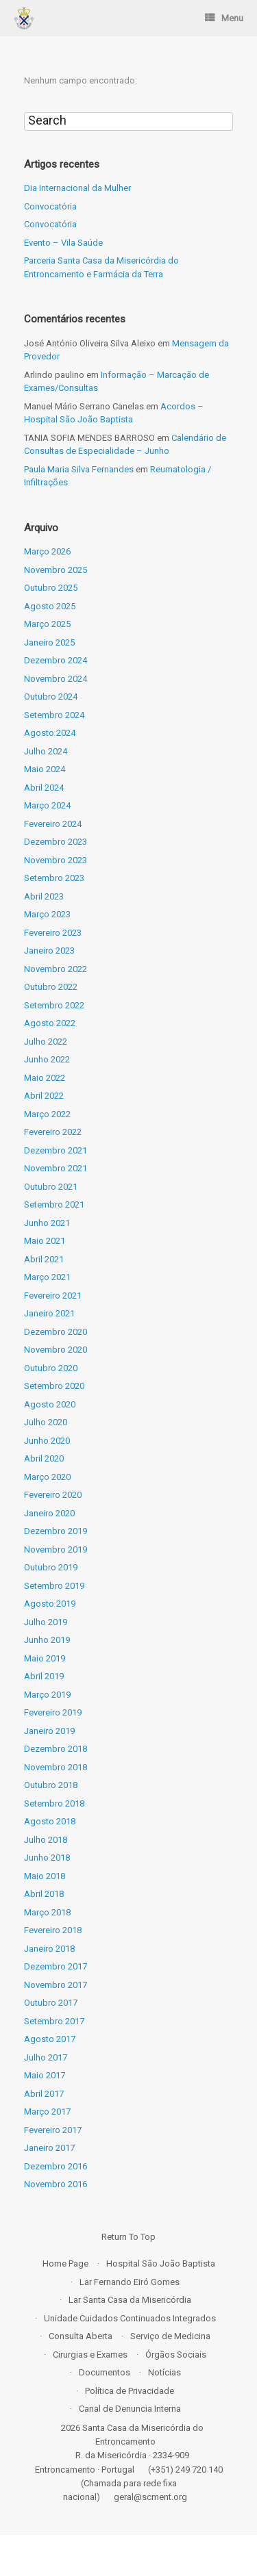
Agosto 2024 (49, 733)
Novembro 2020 (55, 1349)
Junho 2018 (47, 1857)
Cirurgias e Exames (90, 2354)
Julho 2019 (45, 1622)
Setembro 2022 (54, 1005)
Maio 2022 (44, 1078)
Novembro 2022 (55, 969)
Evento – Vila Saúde (63, 243)
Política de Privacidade (129, 2391)
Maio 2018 (44, 1876)
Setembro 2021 (54, 1204)
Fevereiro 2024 (53, 824)
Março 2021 (47, 1277)
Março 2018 (47, 1912)
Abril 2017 (44, 2094)
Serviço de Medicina (170, 2336)
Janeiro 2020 (49, 1513)
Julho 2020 (45, 1422)
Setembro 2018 (54, 1803)
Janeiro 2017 (49, 2148)
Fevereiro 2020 (53, 1495)
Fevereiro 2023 (53, 933)
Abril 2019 (44, 1676)
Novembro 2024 (55, 679)
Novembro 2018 (55, 1767)
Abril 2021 (44, 1259)
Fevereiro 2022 (53, 1132)
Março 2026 (47, 551)
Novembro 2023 (55, 860)
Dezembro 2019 (55, 1531)
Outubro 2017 (50, 2003)
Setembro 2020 (54, 1386)
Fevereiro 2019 (53, 1712)
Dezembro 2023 (55, 842)
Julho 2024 (45, 751)
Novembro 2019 (55, 1549)
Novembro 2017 (55, 1985)
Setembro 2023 (54, 878)
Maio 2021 (44, 1241)
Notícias (164, 2372)
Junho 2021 (47, 1223)
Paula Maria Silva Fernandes (79, 469)
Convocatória (50, 206)
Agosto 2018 (49, 1821)
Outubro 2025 (50, 588)
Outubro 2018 (50, 1785)
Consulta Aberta (80, 2336)
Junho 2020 (47, 1441)
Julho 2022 (45, 1041)
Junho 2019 (47, 1640)
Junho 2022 (47, 1059)
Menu (224, 18)
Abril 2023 (44, 896)
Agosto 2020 (49, 1404)
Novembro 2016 (55, 2184)
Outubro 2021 (50, 1187)
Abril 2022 (44, 1096)
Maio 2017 (44, 2075)
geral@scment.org (150, 2497)
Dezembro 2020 (55, 1332)
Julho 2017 (45, 2057)
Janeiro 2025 (49, 642)
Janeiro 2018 (49, 1948)
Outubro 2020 (50, 1368)
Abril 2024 (44, 787)
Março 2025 (47, 624)
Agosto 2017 (49, 2039)
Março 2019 (47, 1694)
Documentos (104, 2372)
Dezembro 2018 (55, 1749)
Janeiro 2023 (49, 950)
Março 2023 (47, 914)
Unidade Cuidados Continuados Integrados (130, 2318)
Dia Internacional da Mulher (77, 188)
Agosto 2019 (49, 1603)
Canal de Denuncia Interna (130, 2408)
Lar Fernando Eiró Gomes (129, 2282)
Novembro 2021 (55, 1168)
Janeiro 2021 (49, 1313)
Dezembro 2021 (55, 1150)
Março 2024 (47, 805)
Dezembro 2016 (55, 2166)
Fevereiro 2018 (53, 1930)
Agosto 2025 (49, 606)
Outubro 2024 (50, 696)
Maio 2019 (44, 1658)
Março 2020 (47, 1477)
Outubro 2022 (50, 987)
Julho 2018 (45, 1840)
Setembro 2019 (54, 1586)
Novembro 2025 (55, 570)
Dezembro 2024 (55, 660)
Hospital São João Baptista (160, 2263)
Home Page (65, 2263)
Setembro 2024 (54, 715)
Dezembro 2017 (55, 1966)
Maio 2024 (44, 769)
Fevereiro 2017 (53, 2130)
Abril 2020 (44, 1458)
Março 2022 (47, 1114)
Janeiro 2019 (49, 1731)
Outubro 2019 (50, 1567)
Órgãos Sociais (175, 2354)
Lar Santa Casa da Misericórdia (130, 2300)
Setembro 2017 (54, 2021)
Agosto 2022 (49, 1023)
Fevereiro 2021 (53, 1295)
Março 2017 (47, 2111)
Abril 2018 (44, 1894)
